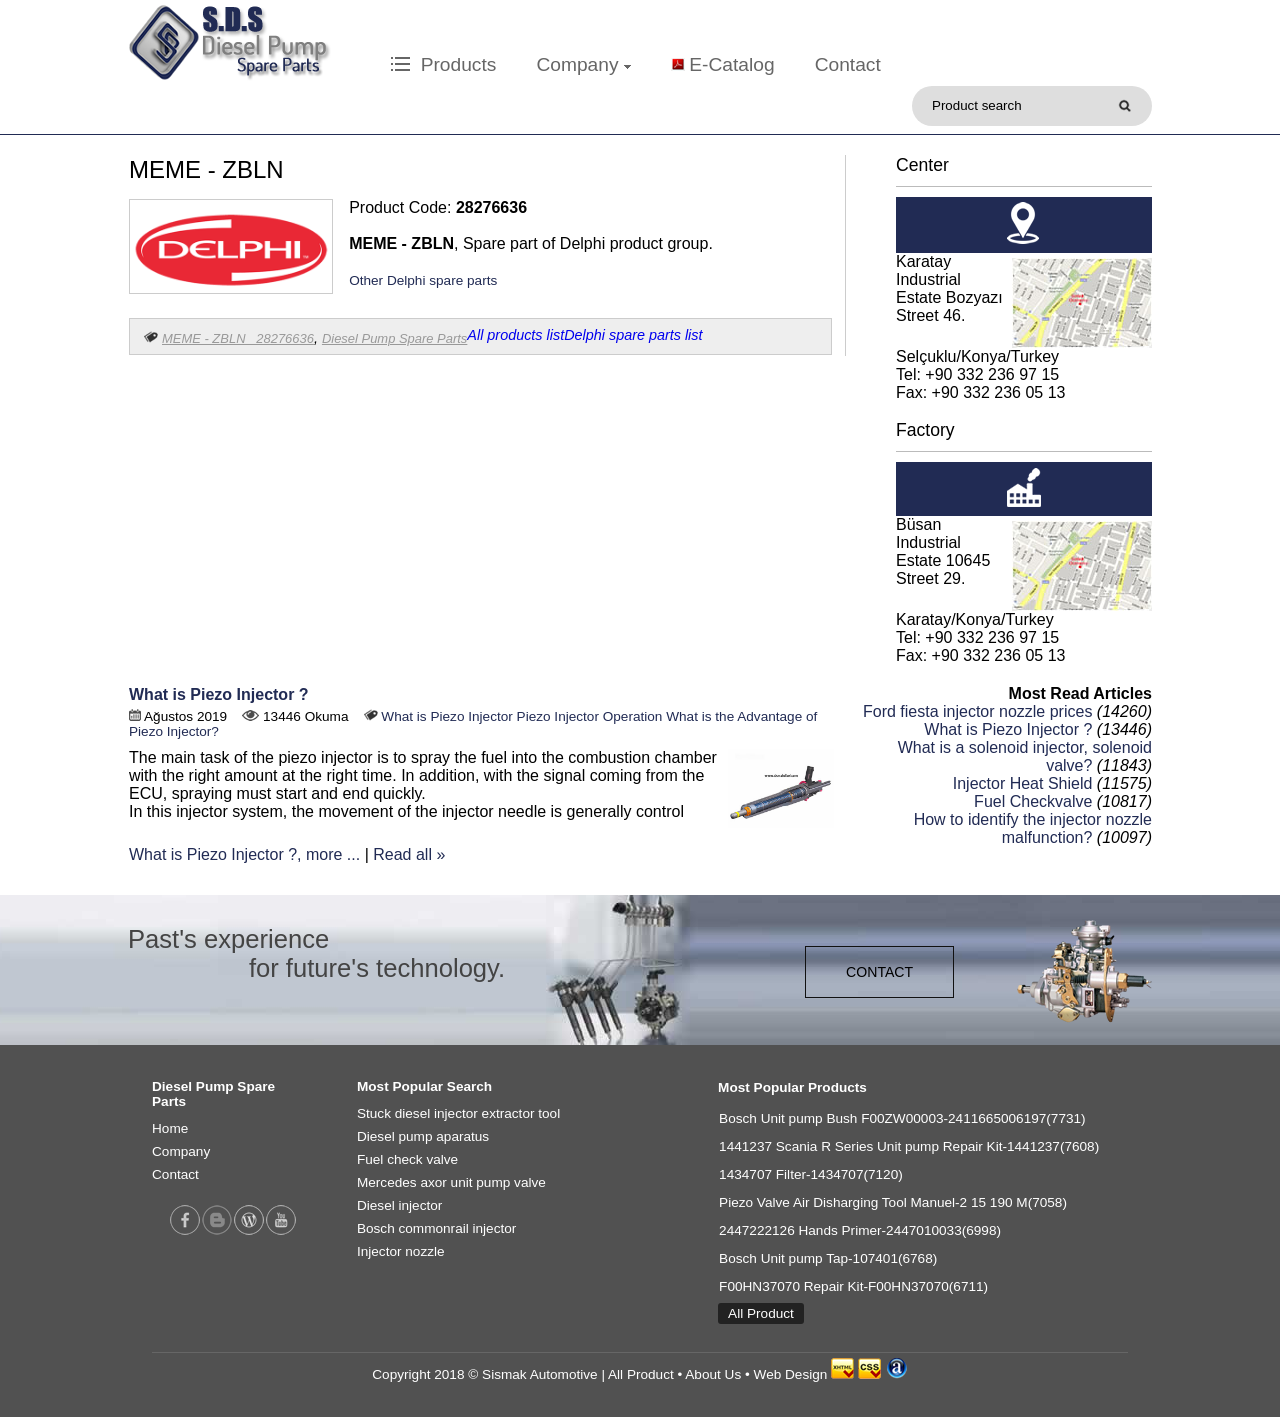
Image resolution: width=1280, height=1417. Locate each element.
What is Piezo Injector (446, 716)
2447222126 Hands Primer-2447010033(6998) (860, 1230)
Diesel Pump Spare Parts (394, 338)
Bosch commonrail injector (436, 1228)
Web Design (791, 1374)
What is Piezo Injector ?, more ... (244, 854)
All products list (515, 335)
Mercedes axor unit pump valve (451, 1182)
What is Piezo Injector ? (219, 694)
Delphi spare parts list (633, 335)
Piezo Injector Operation (590, 716)
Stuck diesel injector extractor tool (458, 1113)
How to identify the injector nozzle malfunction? (1033, 828)
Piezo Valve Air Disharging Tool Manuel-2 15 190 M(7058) (893, 1202)
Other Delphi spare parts (423, 280)
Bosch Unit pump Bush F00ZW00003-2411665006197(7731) (902, 1118)
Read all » (409, 854)
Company (583, 64)
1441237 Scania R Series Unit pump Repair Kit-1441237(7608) (909, 1146)
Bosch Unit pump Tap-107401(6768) (828, 1258)
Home (170, 1128)
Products (443, 64)
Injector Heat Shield (1023, 783)
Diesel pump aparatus (423, 1136)
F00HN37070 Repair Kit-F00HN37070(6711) (853, 1286)
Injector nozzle (401, 1251)
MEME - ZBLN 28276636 (238, 338)
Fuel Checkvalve (1033, 801)
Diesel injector (399, 1205)
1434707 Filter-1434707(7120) (811, 1174)
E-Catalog (731, 64)
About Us (713, 1374)
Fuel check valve (407, 1159)
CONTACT (879, 972)
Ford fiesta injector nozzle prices (977, 711)
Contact (848, 64)
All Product (761, 1313)
